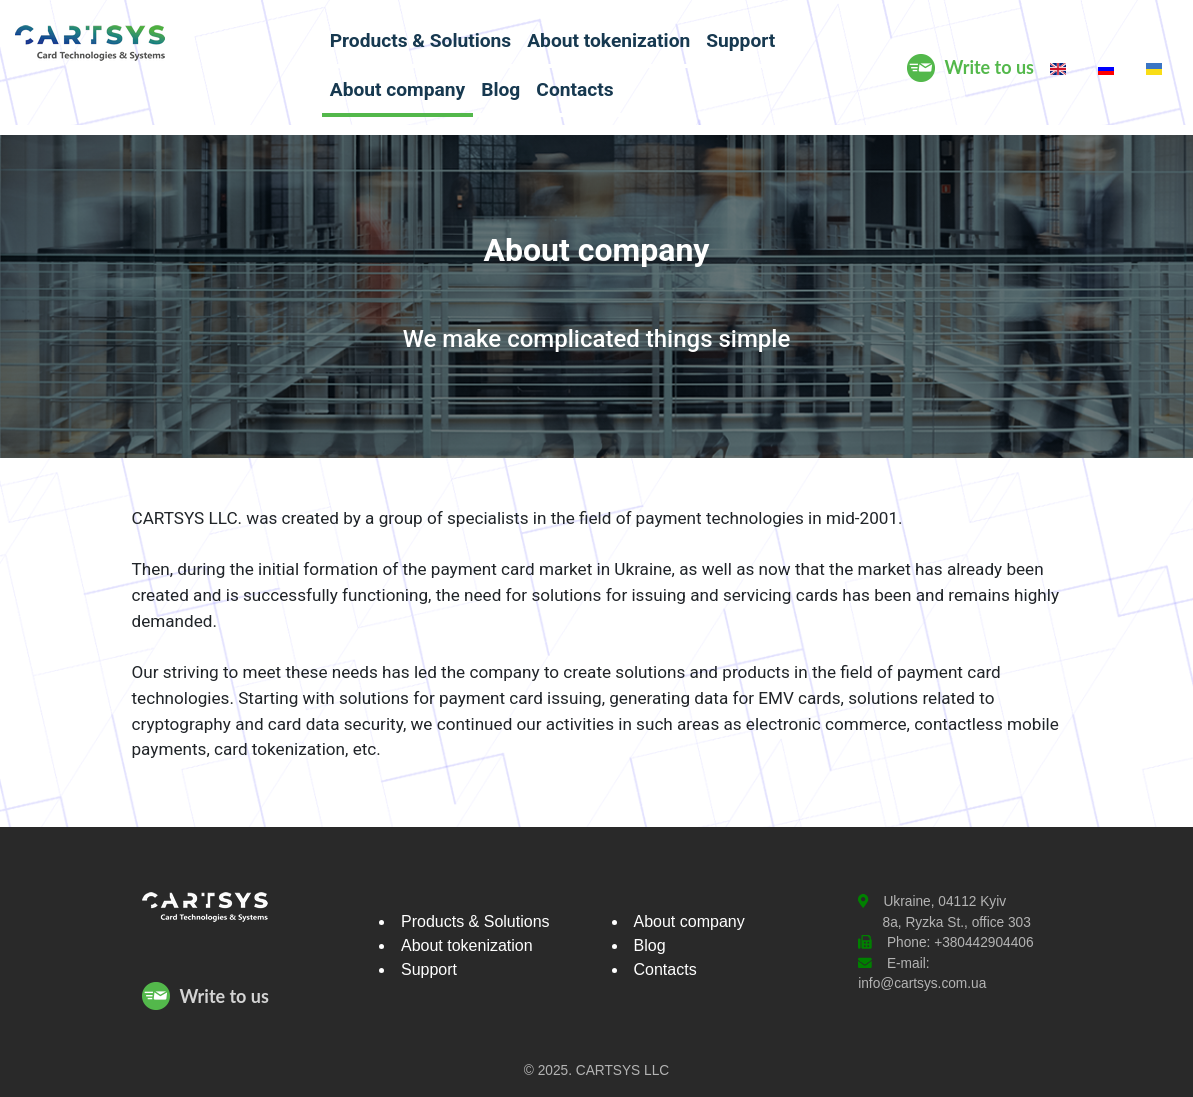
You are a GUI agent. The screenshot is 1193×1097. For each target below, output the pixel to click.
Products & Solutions (420, 40)
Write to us (989, 67)
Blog (500, 89)
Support (740, 40)
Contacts (574, 89)
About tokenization (608, 40)
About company (397, 89)
